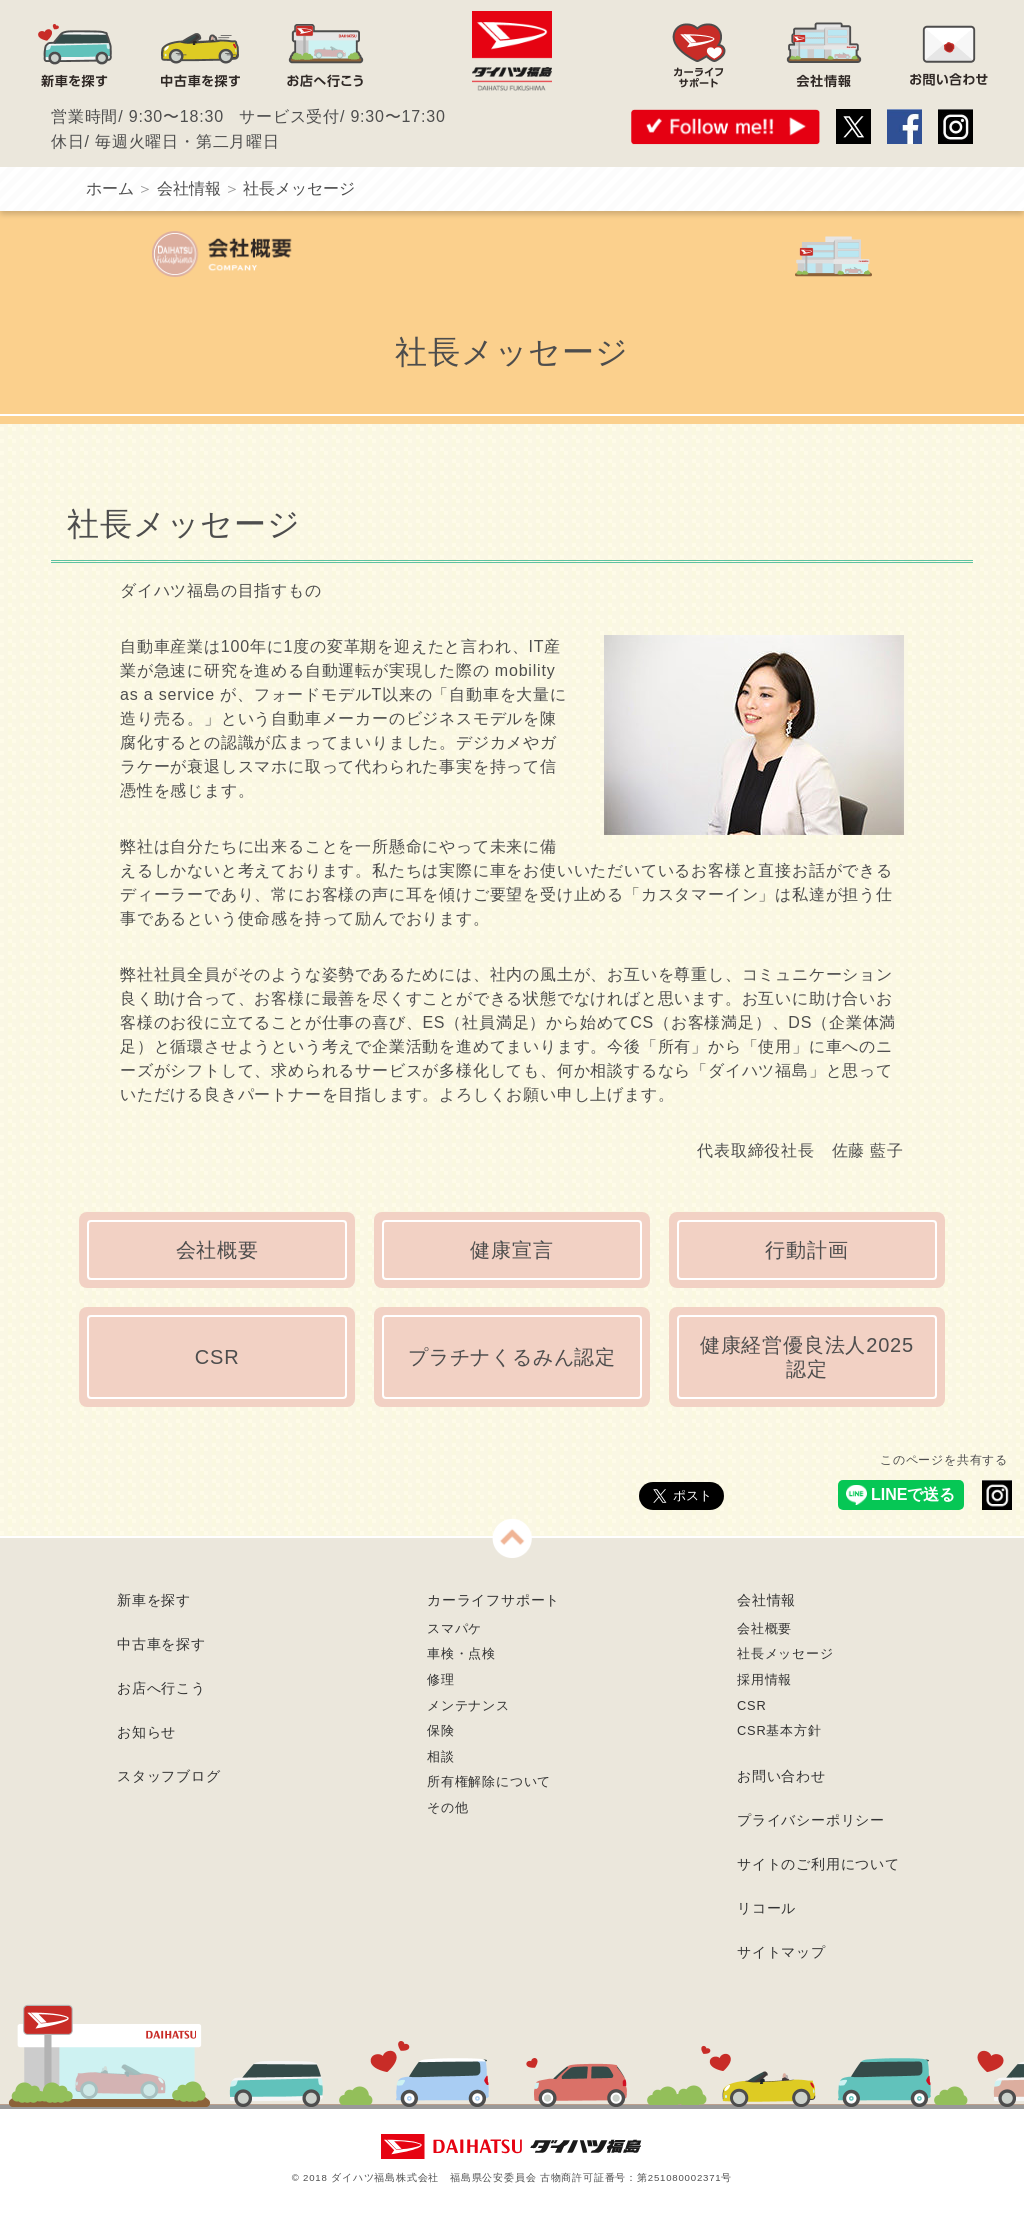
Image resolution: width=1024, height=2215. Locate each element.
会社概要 (217, 1250)
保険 (441, 1730)
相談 (441, 1756)
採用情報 (764, 1679)
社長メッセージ (785, 1653)
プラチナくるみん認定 (512, 1357)
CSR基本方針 (779, 1730)
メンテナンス (468, 1705)
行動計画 (806, 1250)
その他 (447, 1807)
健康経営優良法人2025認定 (807, 1357)
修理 (441, 1679)
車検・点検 (461, 1653)
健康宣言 (511, 1250)
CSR (217, 1357)
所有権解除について (489, 1781)
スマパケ (454, 1628)
